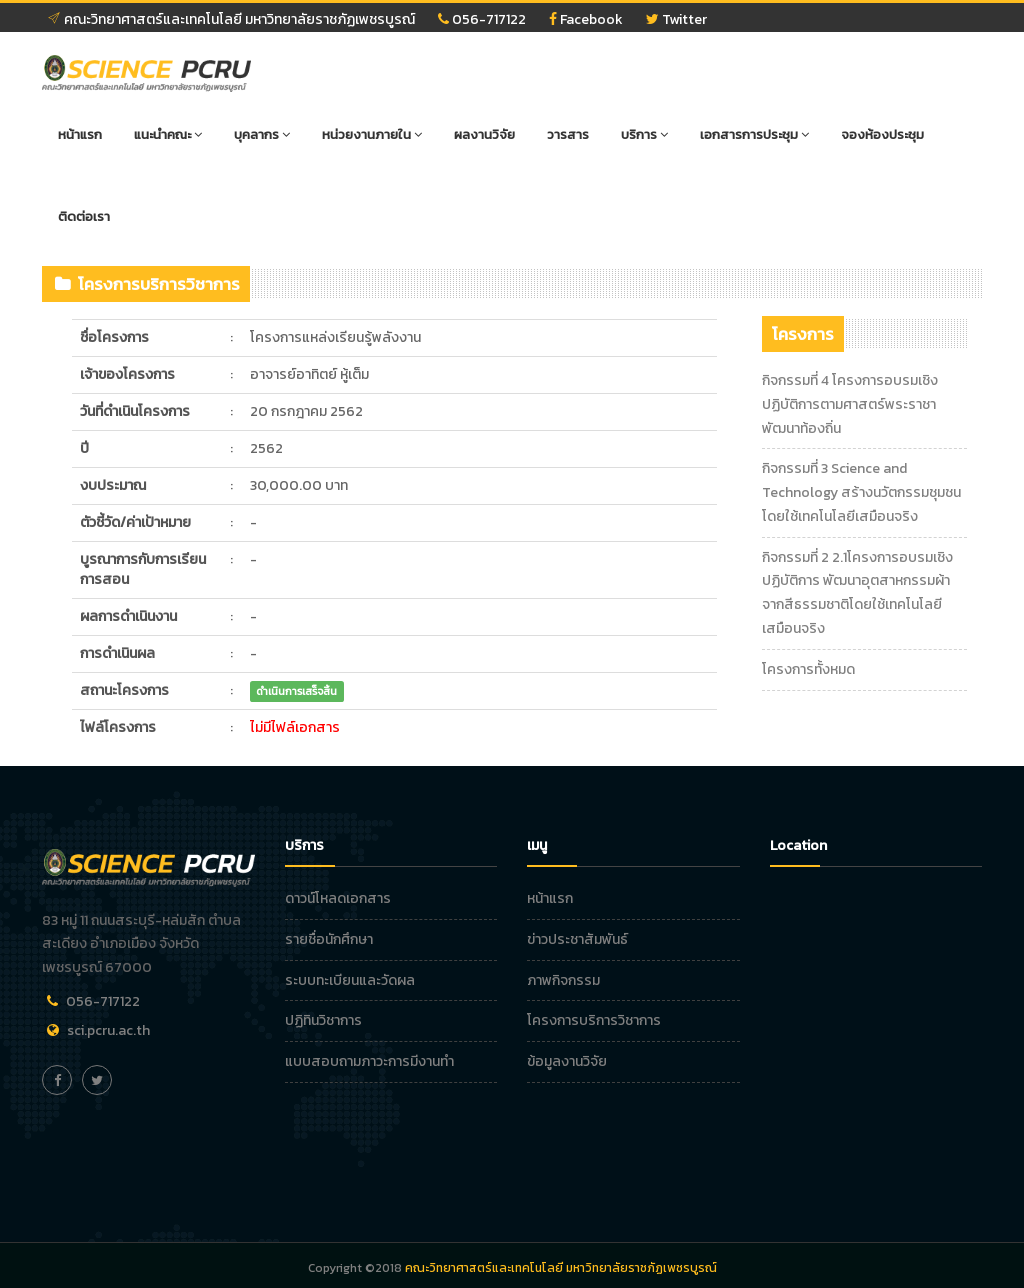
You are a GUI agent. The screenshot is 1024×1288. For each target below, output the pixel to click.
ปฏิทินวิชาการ (323, 1020)
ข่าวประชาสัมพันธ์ (577, 939)
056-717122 (482, 19)
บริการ (644, 134)
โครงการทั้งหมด (808, 669)
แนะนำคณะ (168, 134)
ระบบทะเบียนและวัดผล (350, 980)
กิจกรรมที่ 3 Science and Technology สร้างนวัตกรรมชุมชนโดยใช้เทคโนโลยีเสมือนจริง (861, 492)
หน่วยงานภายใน (372, 134)
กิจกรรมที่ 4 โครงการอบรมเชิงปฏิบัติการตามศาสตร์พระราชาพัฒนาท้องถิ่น (850, 404)
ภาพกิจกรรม (563, 980)
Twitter (676, 19)
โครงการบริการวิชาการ (594, 1020)
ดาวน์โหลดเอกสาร (338, 898)
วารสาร (568, 134)
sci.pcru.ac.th (108, 1030)
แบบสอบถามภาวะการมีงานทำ (369, 1061)
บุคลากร (262, 134)
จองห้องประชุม (882, 134)
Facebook (586, 19)
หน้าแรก (80, 134)
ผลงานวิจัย (484, 134)
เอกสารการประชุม (754, 134)
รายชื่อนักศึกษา (329, 939)
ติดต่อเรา (84, 216)
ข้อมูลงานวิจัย (567, 1061)
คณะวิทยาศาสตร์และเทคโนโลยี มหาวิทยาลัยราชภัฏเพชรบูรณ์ (231, 19)
